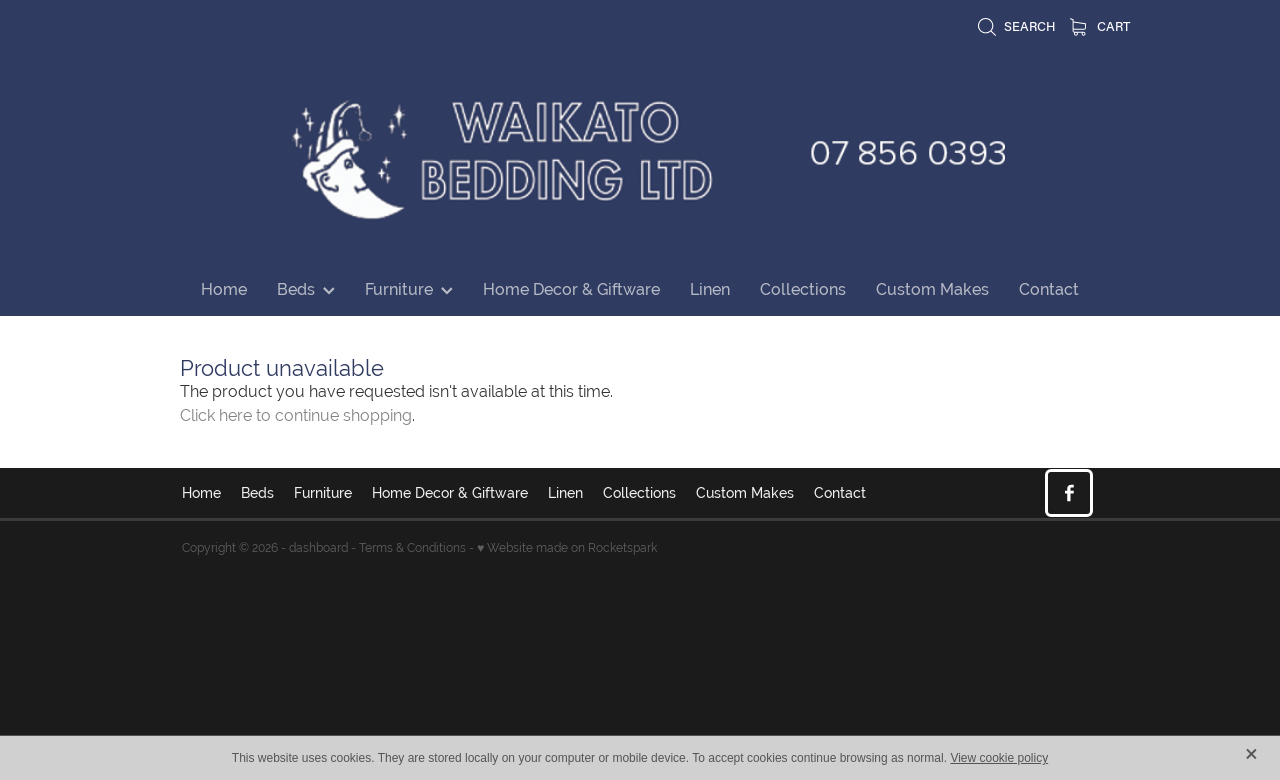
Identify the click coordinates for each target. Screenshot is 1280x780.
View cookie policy (999, 758)
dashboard (318, 548)
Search (1016, 25)
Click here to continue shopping (296, 415)
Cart (1100, 25)
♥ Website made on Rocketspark (567, 548)
